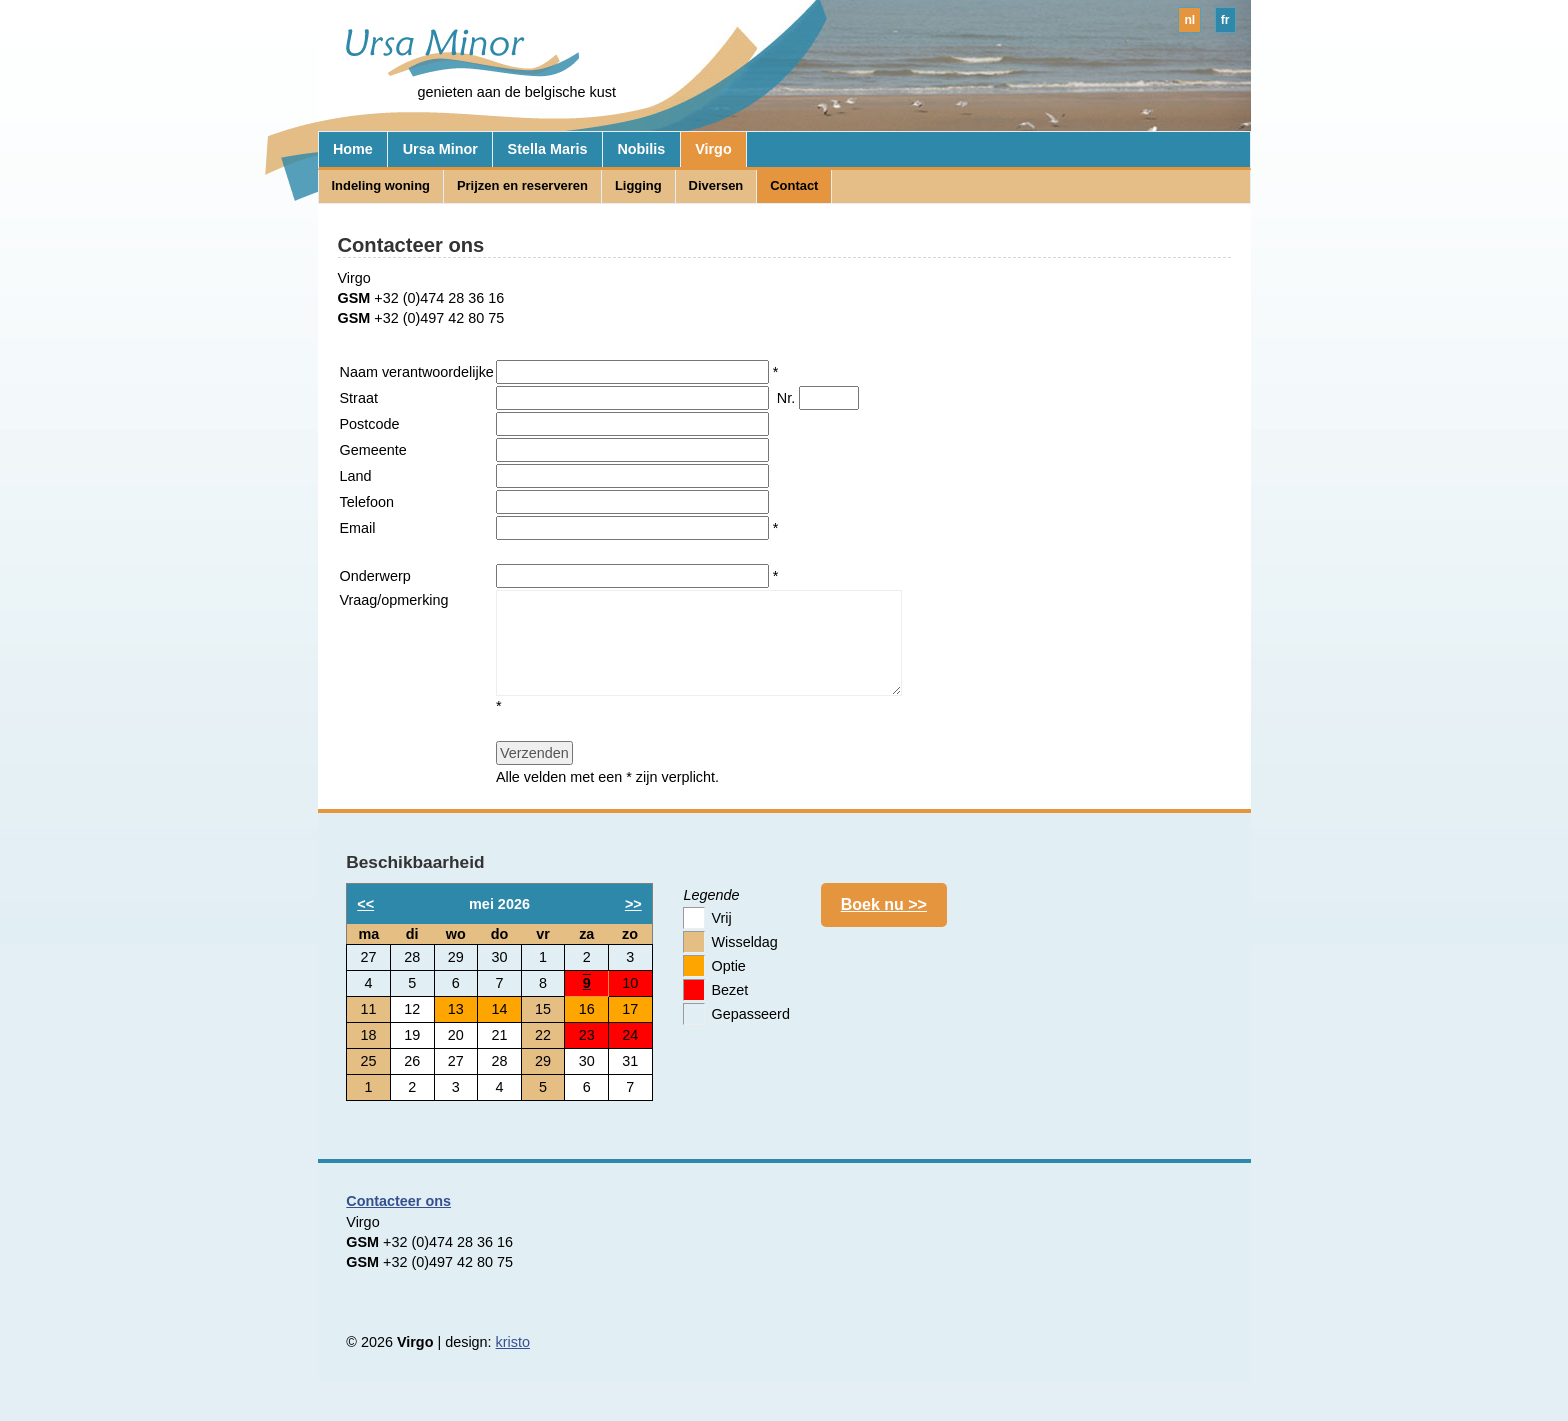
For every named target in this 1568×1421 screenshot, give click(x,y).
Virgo (713, 149)
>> (633, 904)
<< (365, 904)
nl (1189, 20)
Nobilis (641, 149)
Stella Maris (548, 149)
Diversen (716, 185)
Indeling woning (380, 185)
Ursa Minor (440, 149)
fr (1225, 20)
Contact (794, 185)
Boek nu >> (884, 904)
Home (353, 149)
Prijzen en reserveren (522, 185)
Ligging (638, 185)
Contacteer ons (398, 1201)
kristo (513, 1342)
